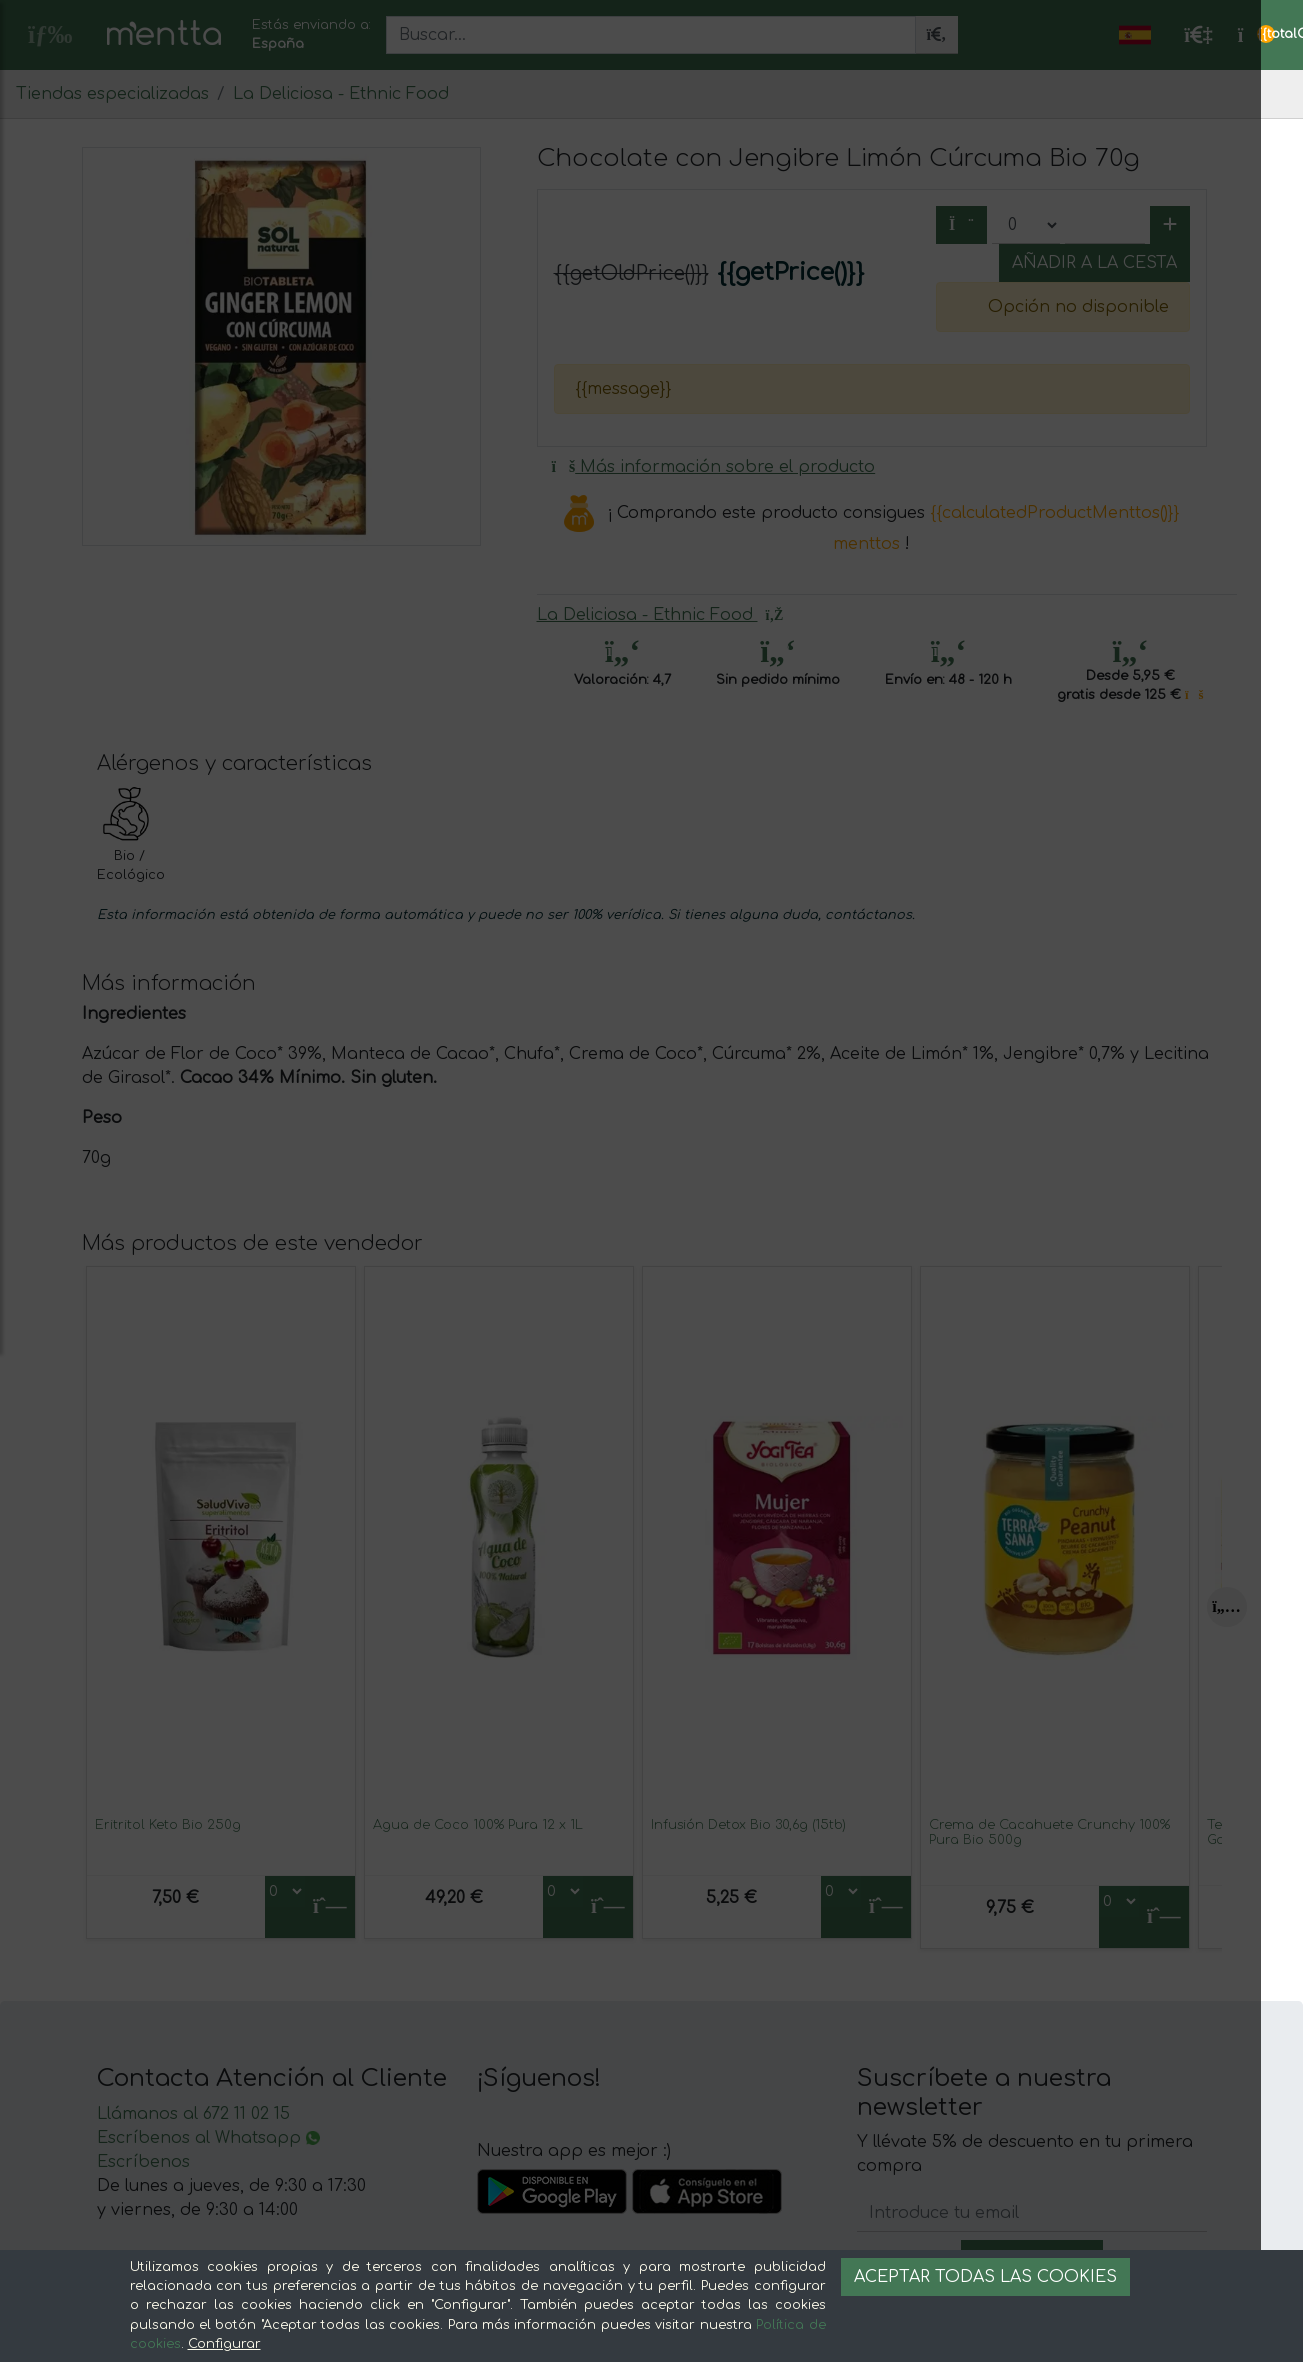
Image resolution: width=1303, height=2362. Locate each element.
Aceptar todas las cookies (985, 2277)
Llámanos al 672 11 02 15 (193, 2114)
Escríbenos (143, 2162)
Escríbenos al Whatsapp (208, 2138)
